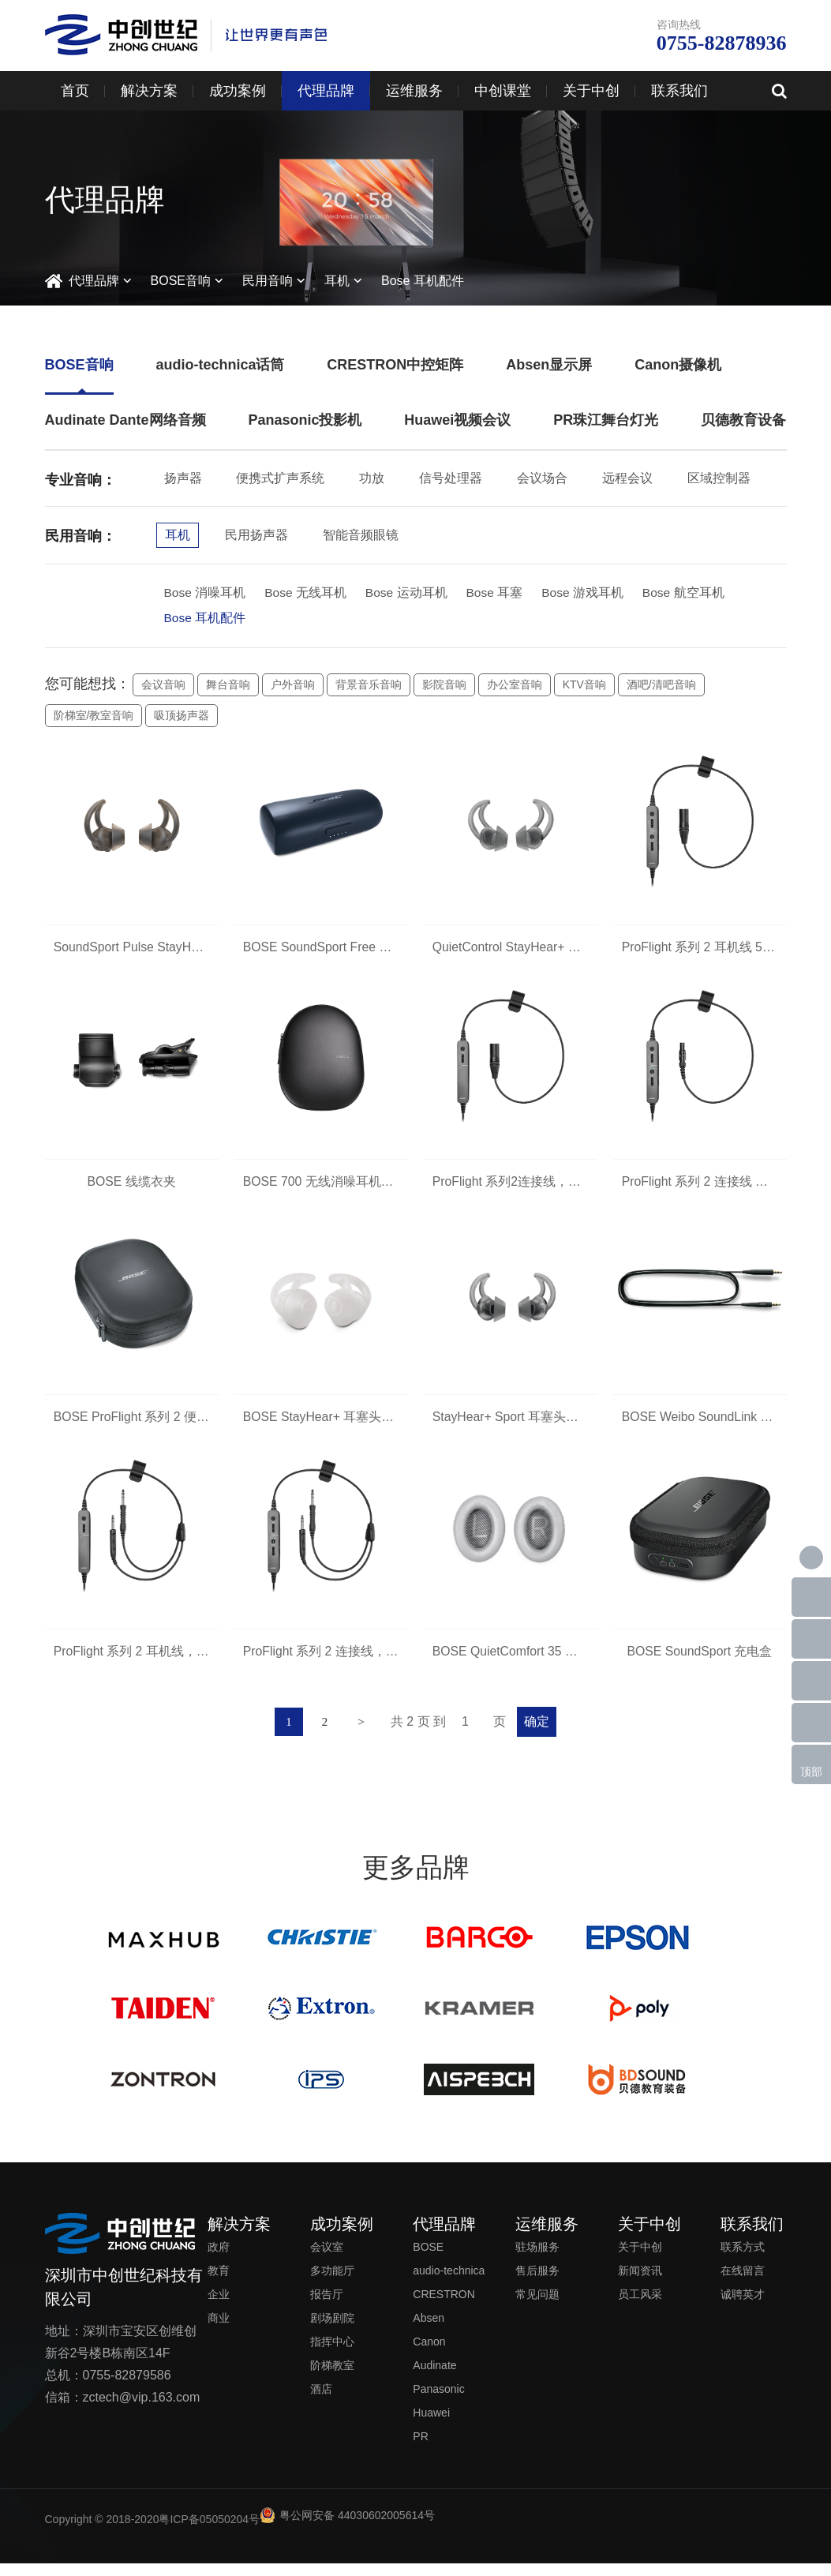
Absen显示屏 (549, 365)
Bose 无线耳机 (306, 593)
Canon (429, 2354)
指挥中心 (332, 2354)
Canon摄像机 (677, 365)
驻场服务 (537, 2259)
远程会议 (627, 478)
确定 (539, 1734)
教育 (219, 2283)
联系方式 (743, 2259)
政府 (219, 2259)
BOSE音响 (181, 280)
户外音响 (293, 687)
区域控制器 (719, 478)
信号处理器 (450, 478)
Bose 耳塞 (497, 593)
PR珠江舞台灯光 (605, 420)
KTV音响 (584, 687)
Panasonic (438, 2401)
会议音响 (163, 687)
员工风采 (640, 2306)
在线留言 (743, 2283)
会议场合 (542, 478)
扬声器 (183, 478)
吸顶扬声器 (181, 717)
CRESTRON (444, 2306)
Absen (428, 2330)
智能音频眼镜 (361, 535)
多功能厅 (332, 2283)
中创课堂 (502, 91)
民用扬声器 (256, 535)
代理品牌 (326, 91)
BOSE (428, 2259)
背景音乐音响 (368, 687)
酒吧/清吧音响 (661, 687)
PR (420, 2449)
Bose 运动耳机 (408, 593)
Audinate (434, 2378)
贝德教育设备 (743, 420)
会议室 (326, 2259)
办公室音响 (514, 687)
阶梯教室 (332, 2378)
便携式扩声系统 (280, 478)
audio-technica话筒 (219, 365)
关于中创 (591, 91)
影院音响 (444, 687)
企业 (219, 2306)
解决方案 (149, 91)
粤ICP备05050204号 (209, 2531)
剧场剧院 (332, 2330)
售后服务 (537, 2283)
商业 (219, 2330)
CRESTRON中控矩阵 (395, 365)
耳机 (337, 280)
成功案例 (237, 91)
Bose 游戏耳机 (586, 593)
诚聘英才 (743, 2306)
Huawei (431, 2425)
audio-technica (449, 2283)
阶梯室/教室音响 (94, 717)
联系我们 (679, 91)
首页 (75, 91)
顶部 (811, 1771)
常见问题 (537, 2306)
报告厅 (326, 2306)
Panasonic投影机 (304, 420)
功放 (371, 478)
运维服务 (414, 91)
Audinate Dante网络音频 (125, 420)
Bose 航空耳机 (688, 593)
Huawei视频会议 (457, 420)
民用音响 (267, 280)
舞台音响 (228, 687)
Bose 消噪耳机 (205, 593)
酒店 (321, 2401)
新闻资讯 (640, 2283)
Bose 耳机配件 (422, 280)
